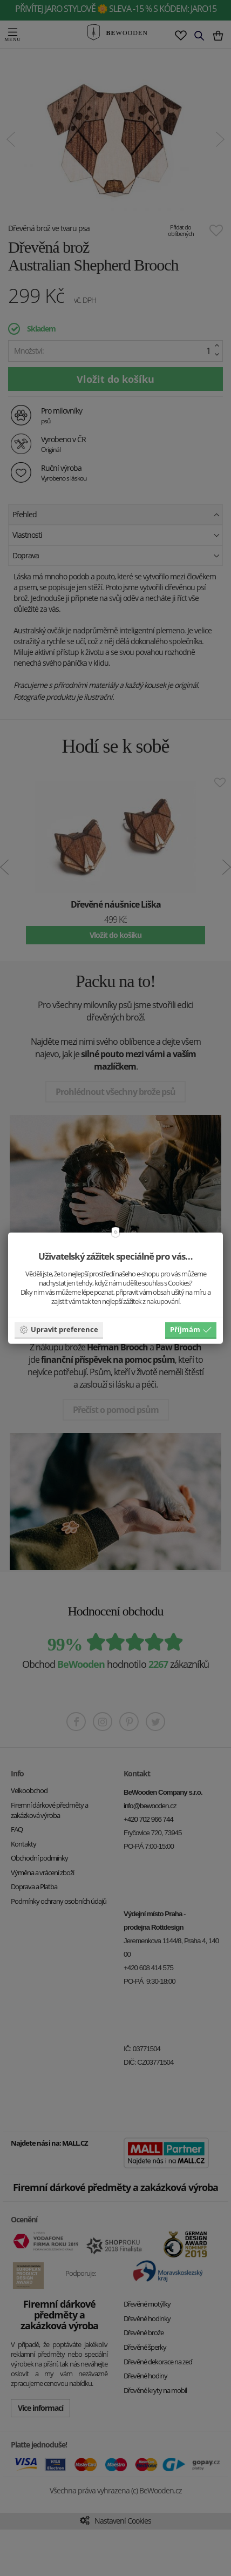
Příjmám (191, 1329)
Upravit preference (58, 1329)
